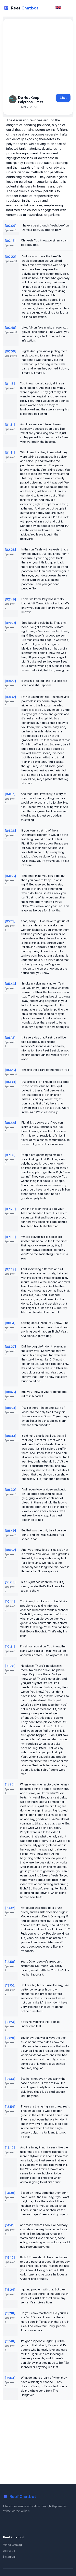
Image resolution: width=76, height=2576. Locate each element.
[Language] (58, 8)
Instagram (9, 2556)
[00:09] (11, 226)
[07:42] (11, 1269)
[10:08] (10, 1582)
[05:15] (10, 921)
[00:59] (11, 351)
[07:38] (11, 1237)
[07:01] (10, 1155)
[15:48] (10, 2341)
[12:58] (10, 1962)
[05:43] (11, 984)
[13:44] (10, 2079)
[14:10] (10, 2148)
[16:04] (10, 2378)
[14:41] (10, 2225)
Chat (63, 98)
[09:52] (11, 1550)
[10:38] (10, 1666)
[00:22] (11, 257)
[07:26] (11, 1209)
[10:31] (10, 1647)
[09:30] (11, 1490)
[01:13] (10, 384)
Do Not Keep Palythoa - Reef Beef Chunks (31, 99)
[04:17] (10, 794)
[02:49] (11, 599)
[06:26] (11, 1070)
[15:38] (10, 2313)
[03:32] (11, 697)
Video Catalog (12, 2544)
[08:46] (11, 1392)
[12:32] (10, 1908)
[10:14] (10, 1602)
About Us (9, 2550)
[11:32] (10, 1785)
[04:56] (11, 876)
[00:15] (10, 241)
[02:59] (11, 623)
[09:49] (11, 1531)
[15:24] (10, 2290)
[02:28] (11, 550)
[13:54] (10, 2107)
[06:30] (11, 1082)
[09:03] (11, 1436)
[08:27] (11, 1347)
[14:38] (10, 2193)
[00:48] (11, 328)
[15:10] (10, 2258)
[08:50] (11, 1408)
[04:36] (11, 831)
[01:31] (10, 425)
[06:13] (10, 1038)
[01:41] (10, 453)
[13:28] (10, 2038)
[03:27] (11, 681)
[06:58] (11, 1123)
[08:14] (10, 1323)
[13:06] (10, 1985)
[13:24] (10, 2022)
